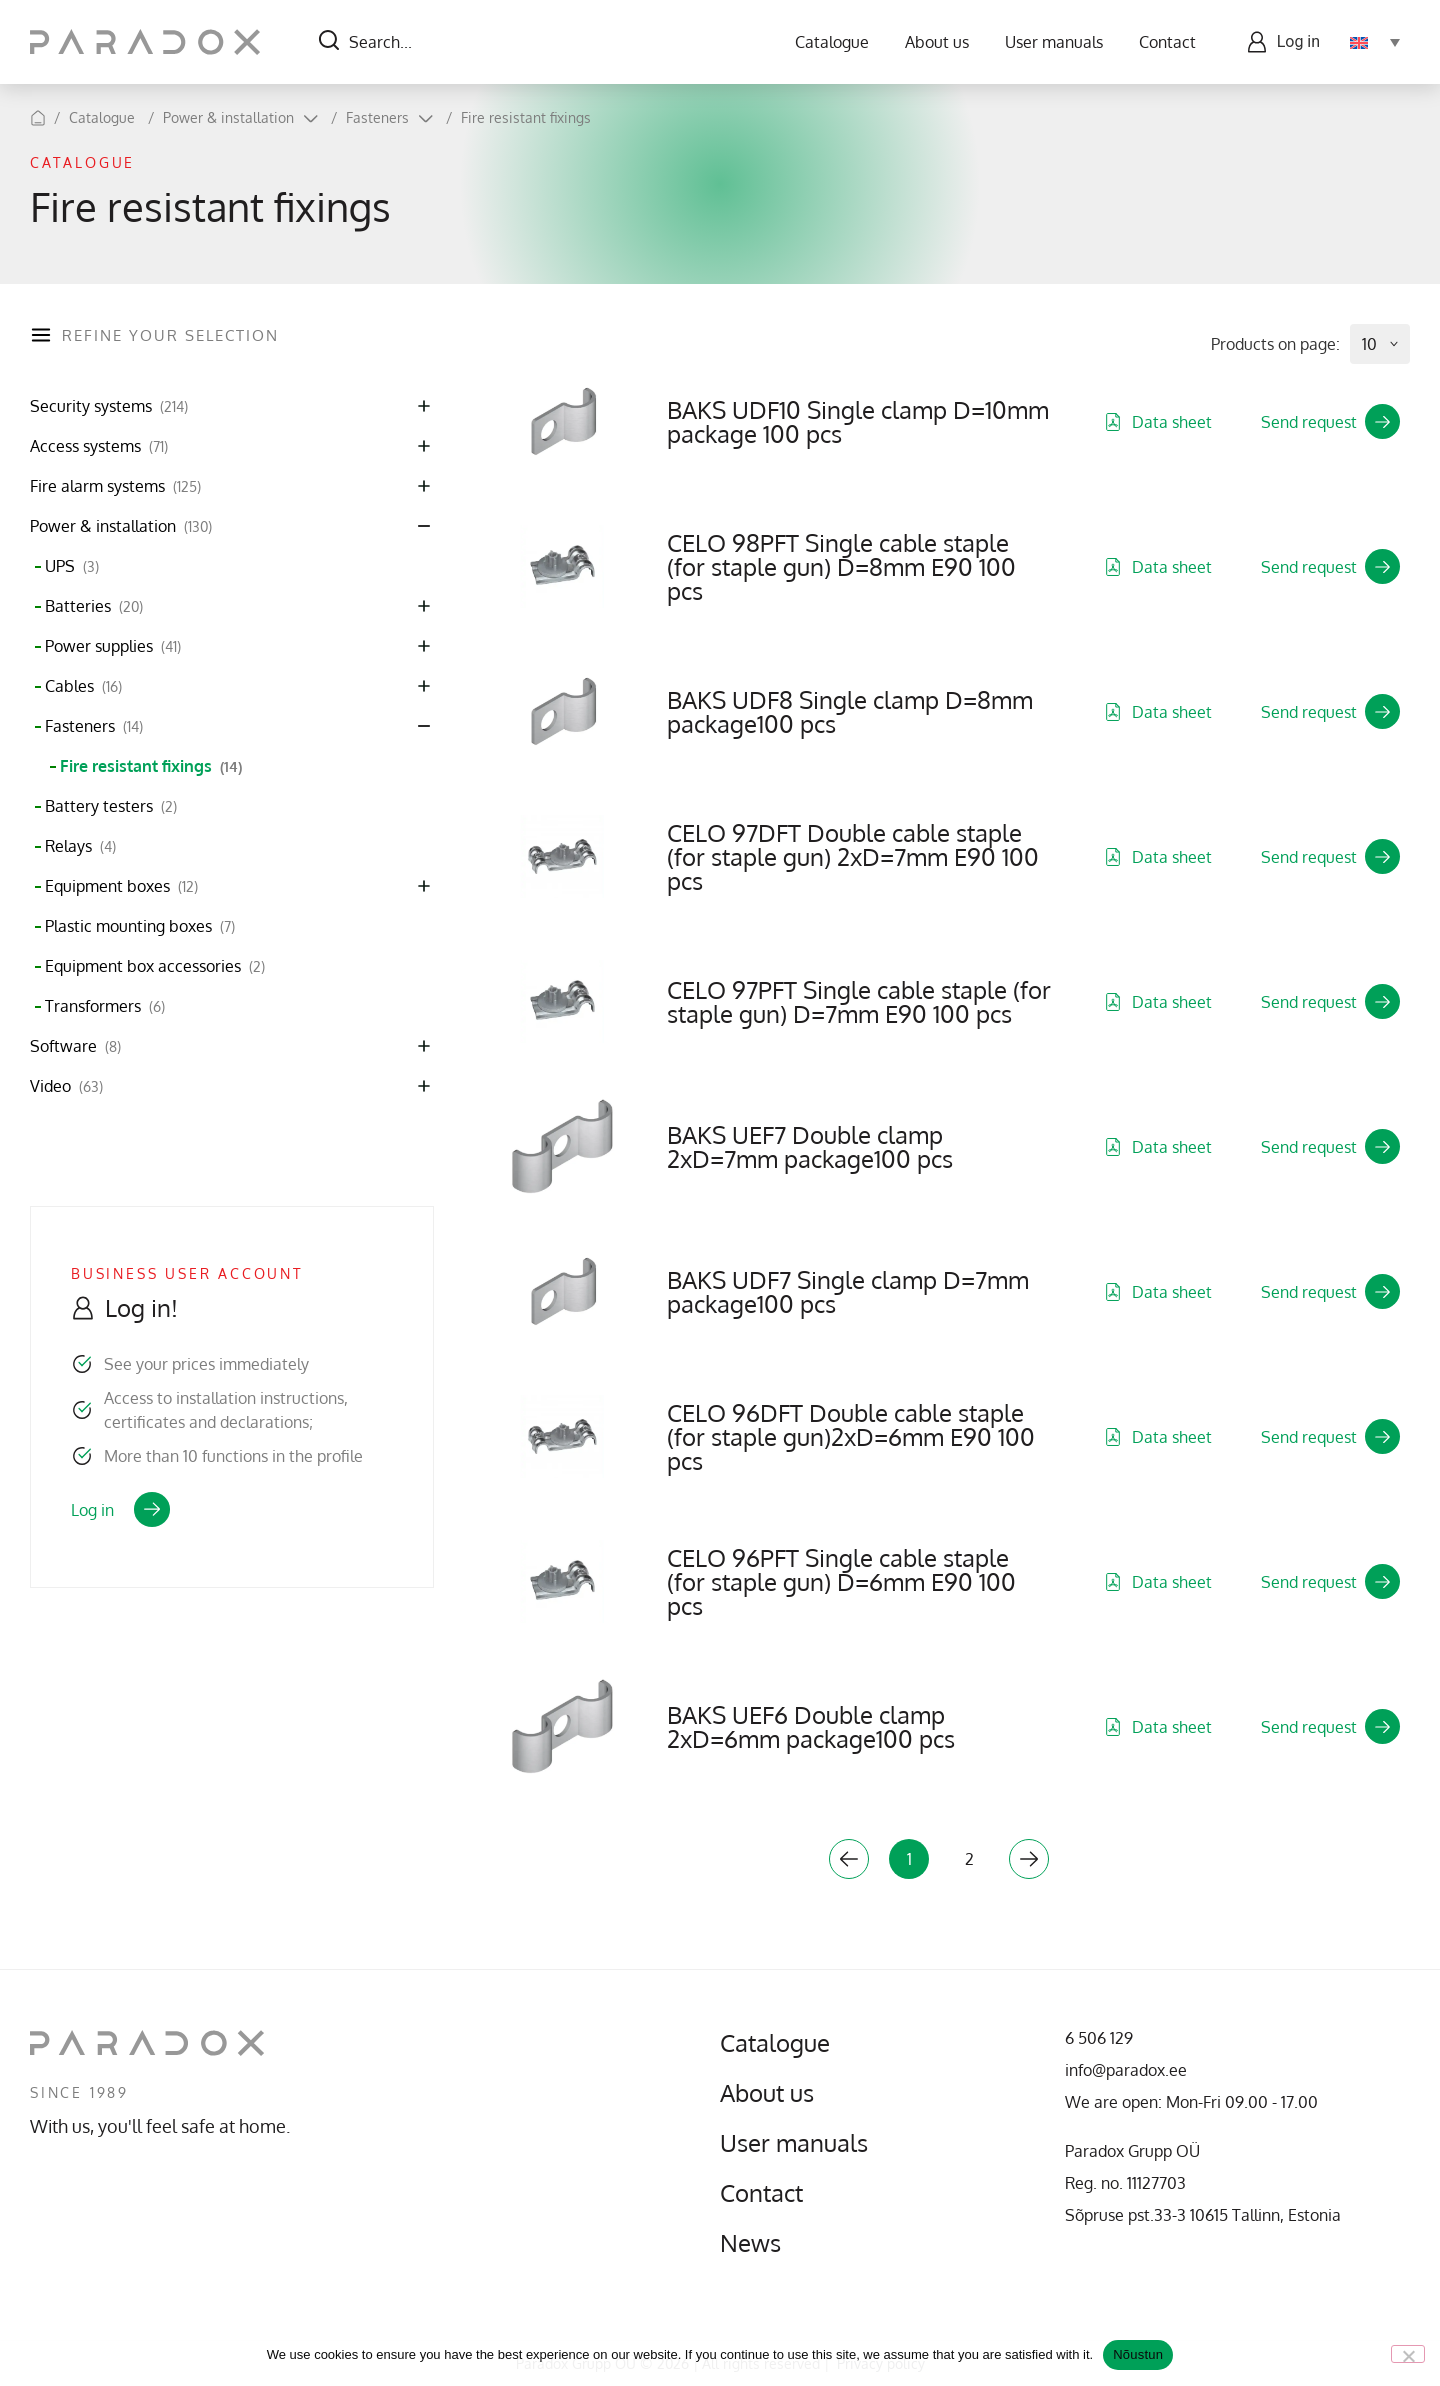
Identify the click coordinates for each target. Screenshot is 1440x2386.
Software (75, 1046)
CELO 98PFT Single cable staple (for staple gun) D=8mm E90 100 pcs (841, 566)
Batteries (94, 606)
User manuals (1054, 42)
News (750, 2243)
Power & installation (228, 117)
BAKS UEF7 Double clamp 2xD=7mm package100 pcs (810, 1146)
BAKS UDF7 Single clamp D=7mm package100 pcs (848, 1291)
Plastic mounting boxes (140, 926)
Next (1029, 1859)
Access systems (99, 446)
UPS (72, 566)
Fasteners (377, 117)
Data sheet (1158, 422)
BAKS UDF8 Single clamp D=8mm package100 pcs (850, 711)
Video (66, 1086)
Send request (1330, 421)
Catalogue (832, 42)
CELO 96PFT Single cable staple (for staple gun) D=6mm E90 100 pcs (841, 1581)
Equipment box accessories (155, 966)
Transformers (105, 1006)
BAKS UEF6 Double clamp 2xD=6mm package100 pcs (811, 1726)
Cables (83, 686)
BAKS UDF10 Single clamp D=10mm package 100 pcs (858, 421)
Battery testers (111, 806)
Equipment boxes (121, 886)
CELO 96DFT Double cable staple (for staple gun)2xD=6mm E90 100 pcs (851, 1436)
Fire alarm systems (115, 486)
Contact (1167, 42)
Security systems (109, 406)
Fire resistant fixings (526, 117)
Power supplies (113, 646)
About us (937, 42)
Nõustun (1138, 2354)
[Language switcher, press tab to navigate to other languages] (1375, 42)
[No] (1408, 2354)
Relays (80, 846)
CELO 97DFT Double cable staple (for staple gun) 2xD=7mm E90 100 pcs (853, 856)
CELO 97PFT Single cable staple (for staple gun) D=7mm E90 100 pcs (859, 1001)
